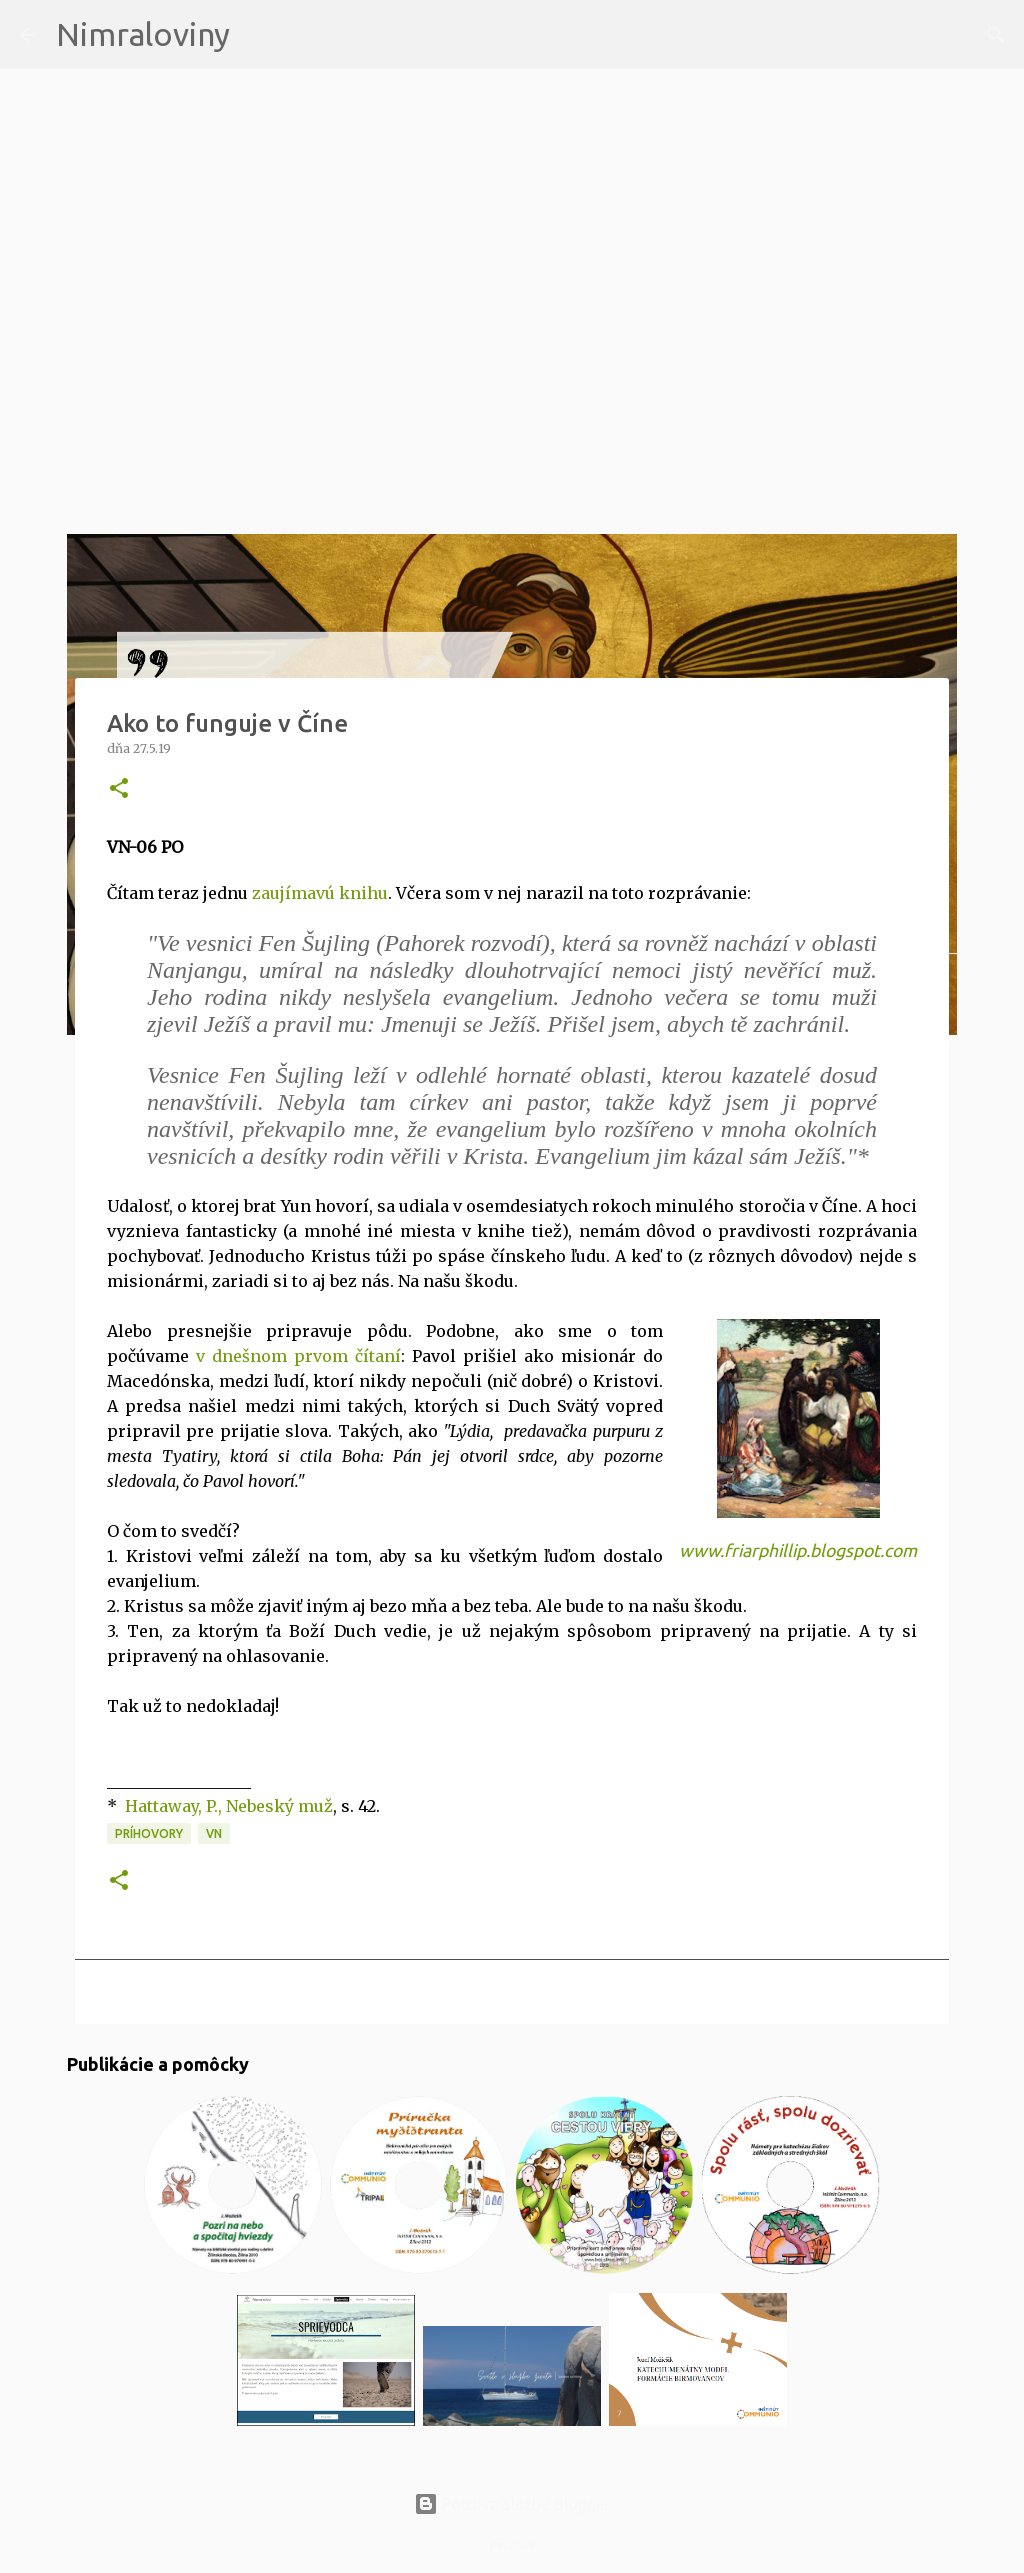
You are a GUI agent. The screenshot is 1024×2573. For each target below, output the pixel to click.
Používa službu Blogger (512, 2504)
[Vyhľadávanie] (258, 35)
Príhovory (149, 1833)
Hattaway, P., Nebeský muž (229, 1806)
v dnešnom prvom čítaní (298, 1356)
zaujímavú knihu (318, 893)
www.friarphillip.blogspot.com (798, 1550)
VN (214, 1833)
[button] (119, 789)
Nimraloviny (143, 34)
